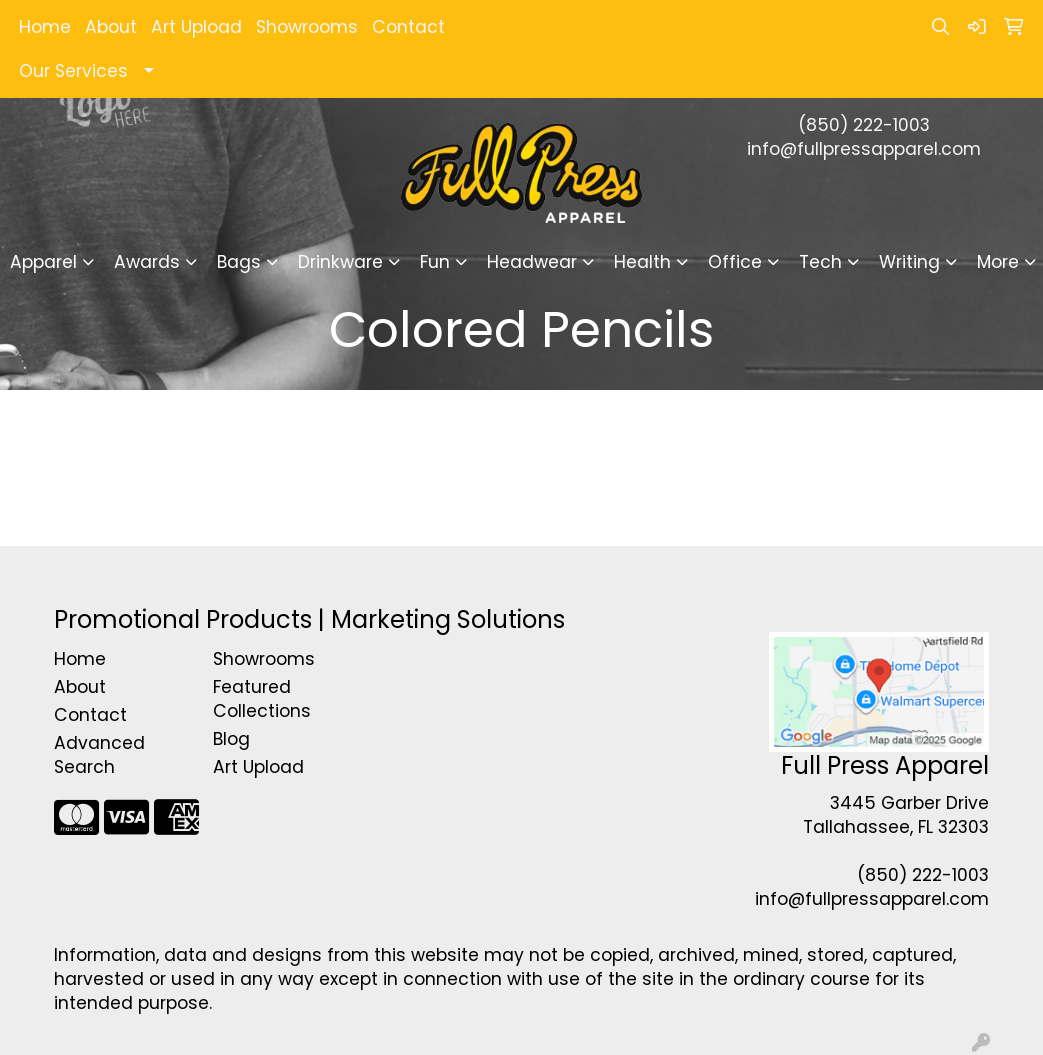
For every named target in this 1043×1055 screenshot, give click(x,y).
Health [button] (642, 262)
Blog (231, 739)
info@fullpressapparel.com (864, 149)
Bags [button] (239, 262)
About (111, 27)
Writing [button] (909, 262)
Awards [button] (147, 262)
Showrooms (307, 27)
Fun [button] (435, 262)
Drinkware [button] (340, 262)
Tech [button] (820, 262)
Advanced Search (99, 755)
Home (45, 27)
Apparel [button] (43, 262)
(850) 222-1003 (864, 125)
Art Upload (196, 27)
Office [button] (735, 262)
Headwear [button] (532, 262)
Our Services (73, 71)
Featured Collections (262, 699)
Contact (408, 27)
